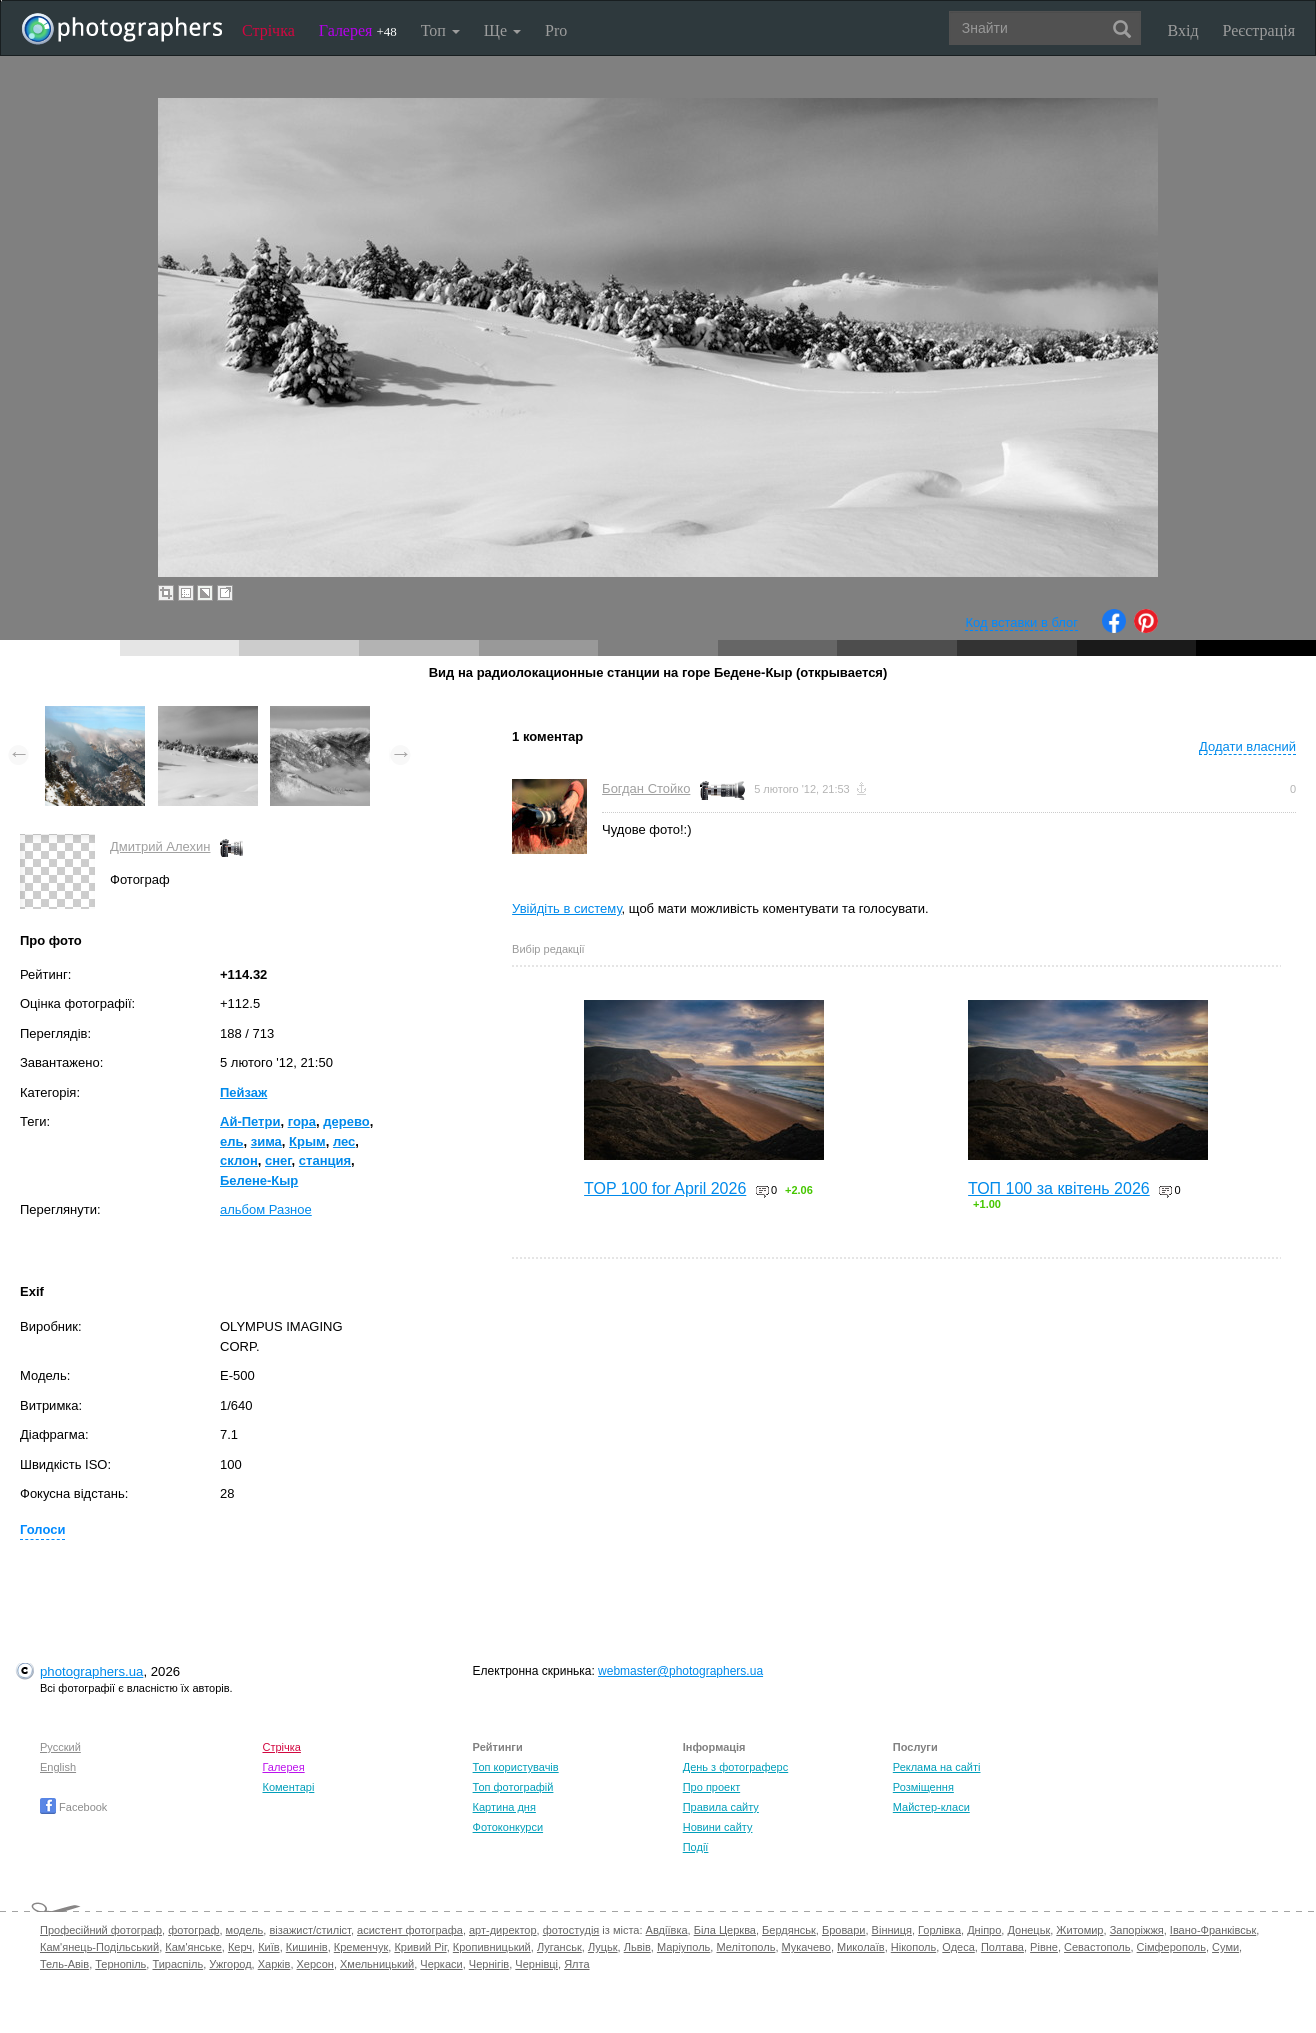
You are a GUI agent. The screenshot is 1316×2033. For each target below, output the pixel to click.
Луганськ (559, 1947)
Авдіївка (667, 1930)
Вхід (1183, 30)
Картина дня (504, 1807)
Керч (240, 1947)
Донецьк (1028, 1930)
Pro (556, 30)
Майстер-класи (931, 1807)
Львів (637, 1947)
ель (231, 1141)
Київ (268, 1947)
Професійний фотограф (101, 1930)
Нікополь (913, 1947)
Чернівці (536, 1964)
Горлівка (939, 1930)
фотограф (193, 1930)
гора (302, 1121)
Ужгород (230, 1964)
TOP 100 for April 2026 (665, 1188)
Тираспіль (177, 1964)
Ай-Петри (250, 1121)
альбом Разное (266, 1209)
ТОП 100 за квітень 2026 (1059, 1188)
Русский (60, 1747)
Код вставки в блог (1021, 622)
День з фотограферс (736, 1767)
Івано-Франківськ (1213, 1930)
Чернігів (489, 1964)
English (58, 1767)
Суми (1225, 1947)
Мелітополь (745, 1947)
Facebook (73, 1807)
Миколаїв (861, 1947)
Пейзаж (243, 1092)
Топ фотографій (513, 1787)
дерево (346, 1121)
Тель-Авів (64, 1964)
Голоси (42, 1529)
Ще (502, 30)
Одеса (958, 1947)
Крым (307, 1141)
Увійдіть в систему (567, 908)
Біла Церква (725, 1930)
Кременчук (361, 1947)
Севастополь (1097, 1947)
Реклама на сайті (937, 1767)
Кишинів (307, 1947)
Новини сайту (718, 1827)
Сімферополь (1171, 1947)
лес (344, 1141)
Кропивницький (492, 1947)
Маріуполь (683, 1947)
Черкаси (441, 1964)
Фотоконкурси (508, 1827)
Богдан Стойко (646, 788)
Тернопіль (120, 1964)
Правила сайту (721, 1807)
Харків (274, 1964)
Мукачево (806, 1947)
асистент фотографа (410, 1930)
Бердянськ (789, 1930)
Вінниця (892, 1930)
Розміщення (923, 1787)
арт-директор (503, 1930)
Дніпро (984, 1930)
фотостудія (571, 1930)
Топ (440, 30)
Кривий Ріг (420, 1947)
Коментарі (288, 1787)
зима (266, 1141)
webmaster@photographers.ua (680, 1671)
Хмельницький (377, 1964)
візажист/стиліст (309, 1930)
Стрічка (268, 30)
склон (239, 1160)
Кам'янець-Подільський (99, 1947)
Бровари (844, 1930)
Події (696, 1847)
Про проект (711, 1787)
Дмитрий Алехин (160, 846)
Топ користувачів (516, 1767)
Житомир (1079, 1930)
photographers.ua (91, 1671)
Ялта (576, 1964)
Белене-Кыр (259, 1180)
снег (278, 1160)
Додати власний (1247, 746)
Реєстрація (1259, 30)
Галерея (358, 30)
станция (325, 1160)
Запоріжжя (1137, 1930)
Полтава (1002, 1947)
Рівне (1044, 1947)
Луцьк (603, 1947)
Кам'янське (193, 1947)
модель (245, 1930)
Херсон (315, 1964)
